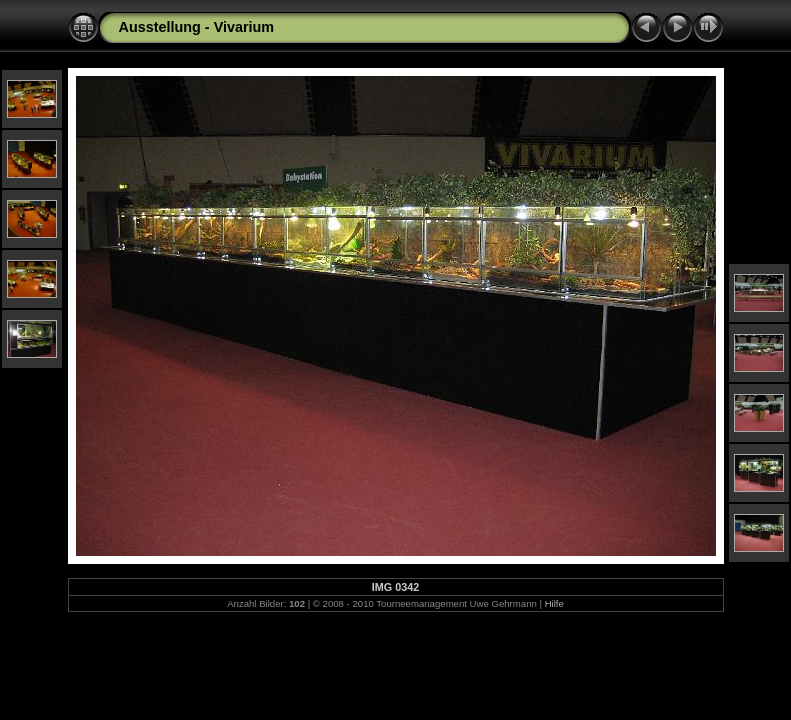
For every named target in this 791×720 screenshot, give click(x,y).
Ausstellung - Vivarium (197, 27)
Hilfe (554, 603)
